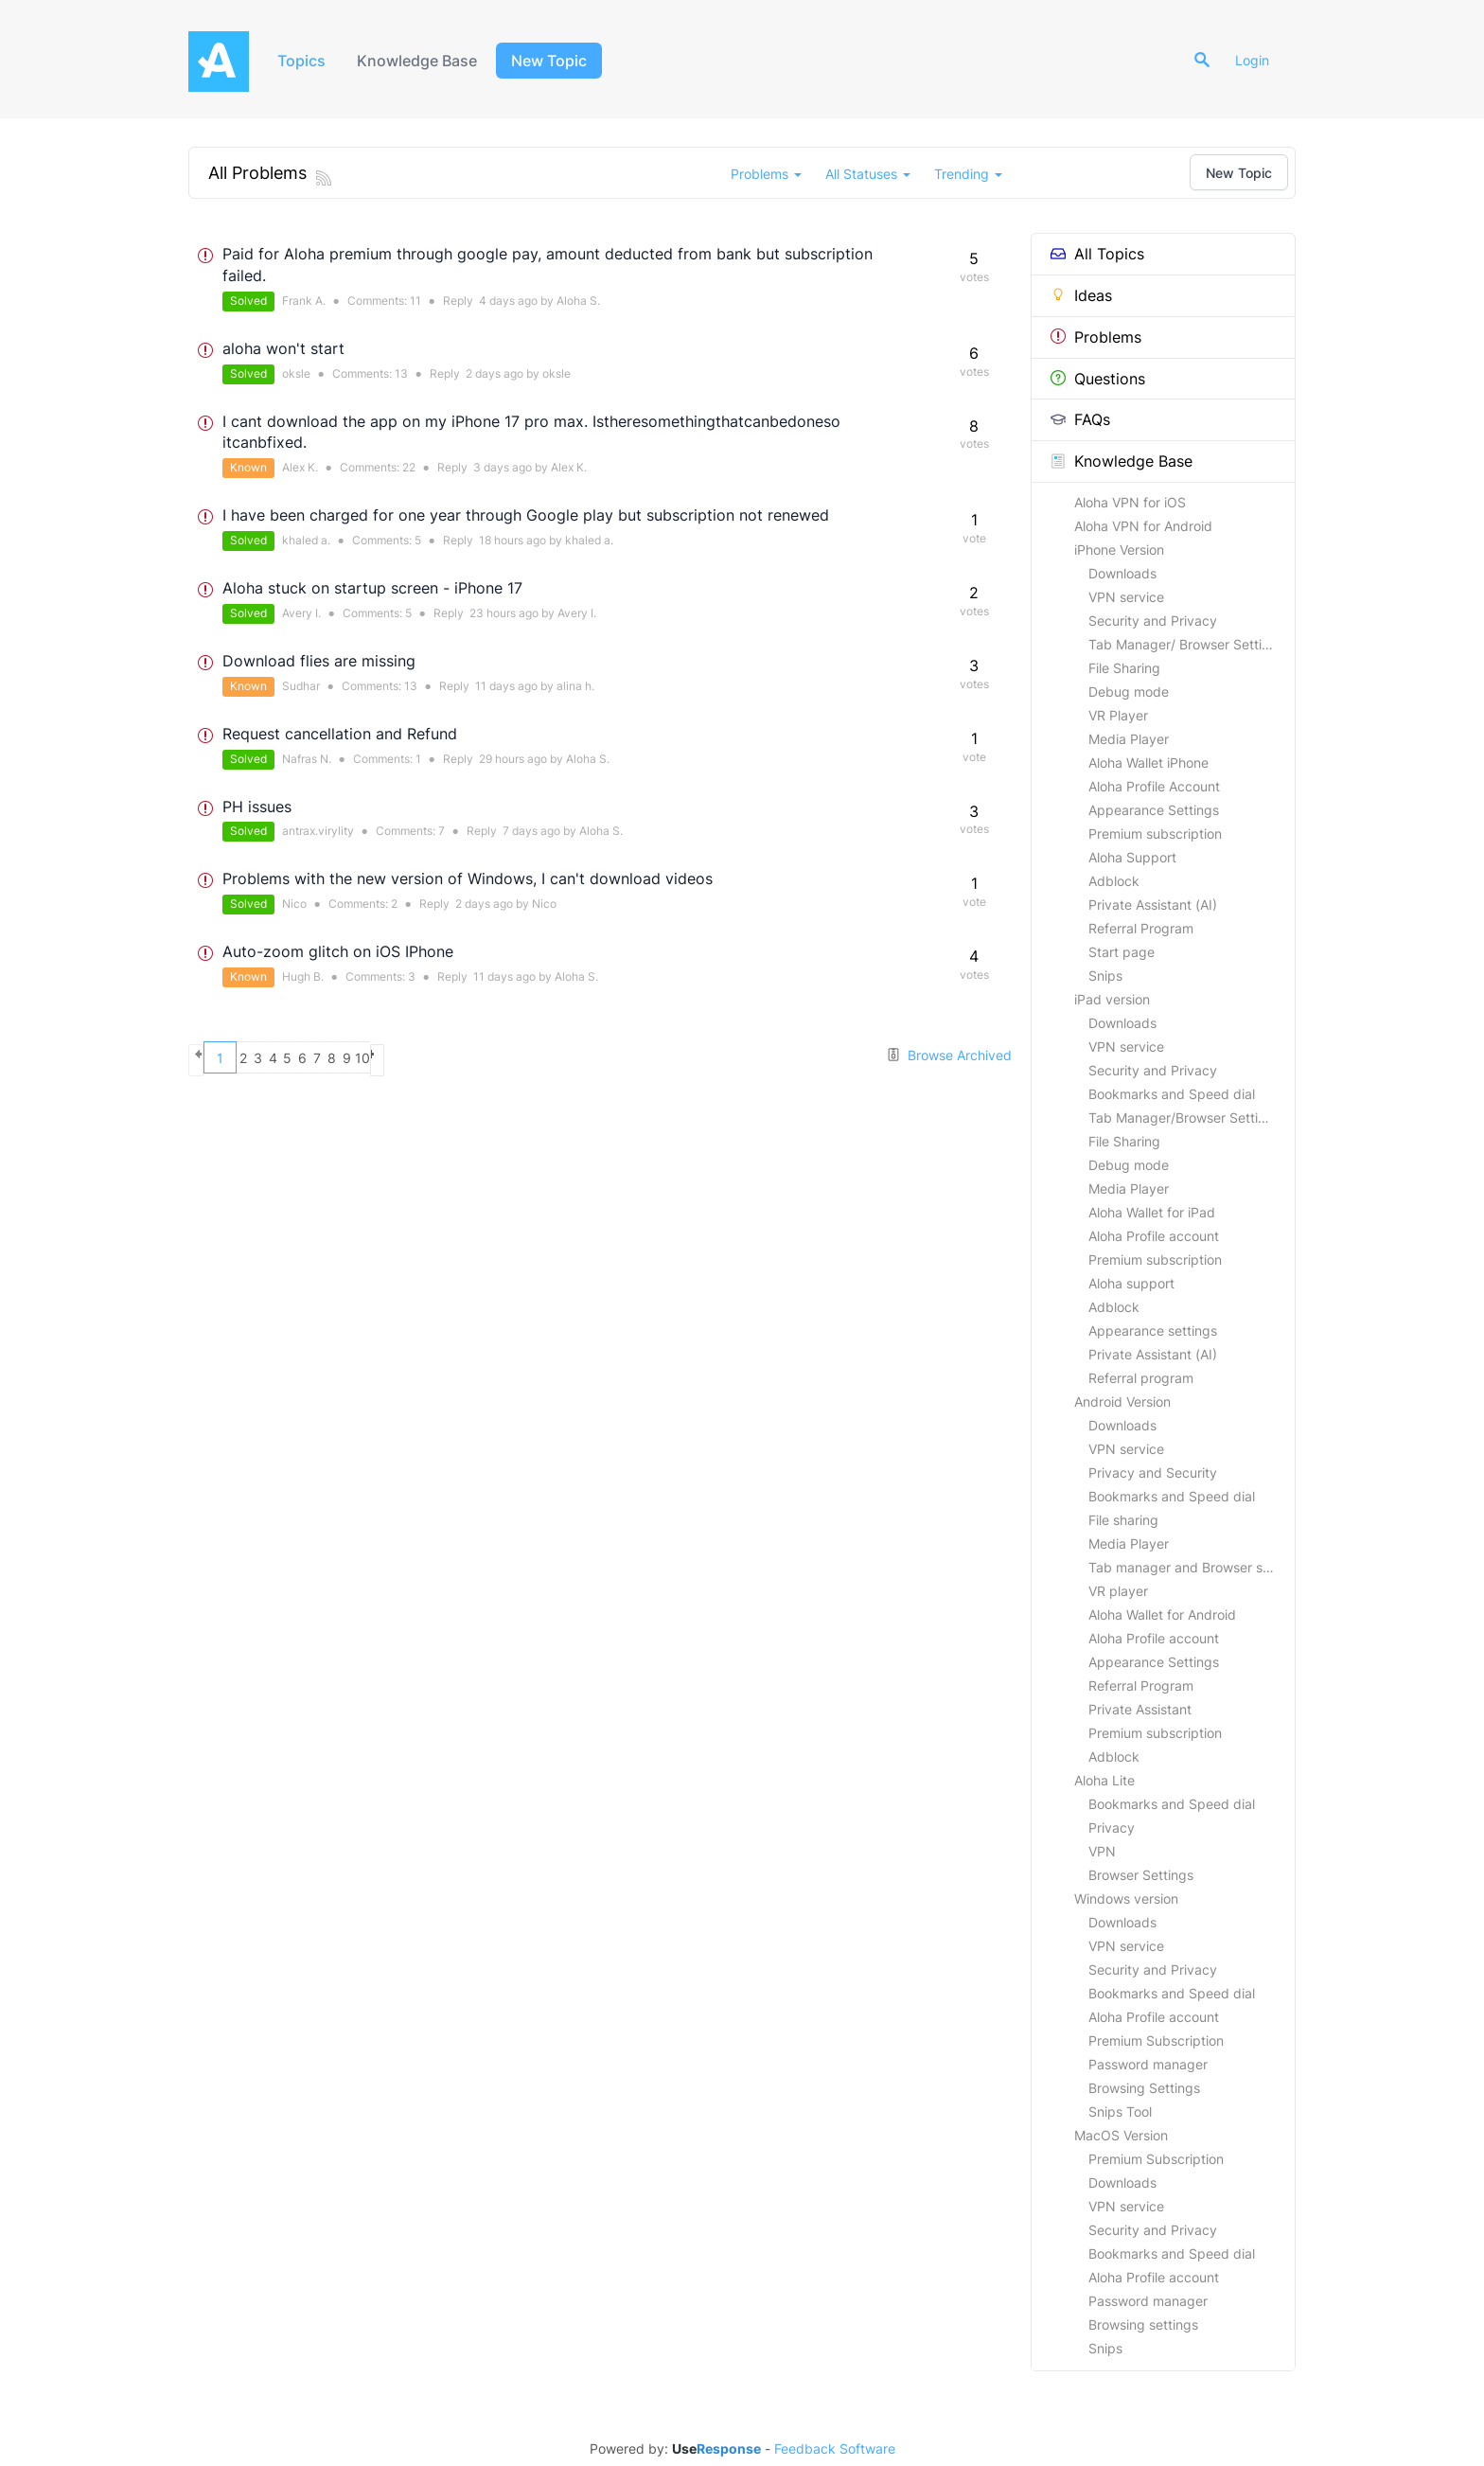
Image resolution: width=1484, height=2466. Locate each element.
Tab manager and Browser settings (1191, 1567)
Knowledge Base (424, 60)
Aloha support (1131, 1283)
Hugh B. (303, 976)
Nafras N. (306, 759)
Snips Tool (1120, 2111)
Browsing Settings (1144, 2088)
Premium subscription (1155, 833)
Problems (1096, 337)
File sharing (1123, 1520)
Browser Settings (1140, 1875)
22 (408, 467)
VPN (1102, 1851)
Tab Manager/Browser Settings (1184, 1117)
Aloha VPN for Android (1143, 526)
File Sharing (1124, 668)
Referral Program (1140, 928)
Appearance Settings (1153, 810)
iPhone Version (1119, 549)
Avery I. (301, 613)
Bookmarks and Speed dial (1171, 1094)
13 (401, 373)
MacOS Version (1121, 2135)
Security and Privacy (1152, 620)
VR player (1118, 1591)
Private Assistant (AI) (1152, 904)
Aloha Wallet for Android (1162, 1614)
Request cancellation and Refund (339, 733)
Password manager (1148, 2064)
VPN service (1126, 597)
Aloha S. (578, 300)
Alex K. (300, 467)
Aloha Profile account (1153, 1236)
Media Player (1128, 739)
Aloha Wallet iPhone (1148, 762)
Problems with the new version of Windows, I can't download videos (467, 878)
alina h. (575, 686)
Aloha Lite (1104, 1780)
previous (204, 1057)
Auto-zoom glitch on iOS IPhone (337, 951)
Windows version (1126, 1898)
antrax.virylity (318, 831)
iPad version (1112, 999)
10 (535, 1058)
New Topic (559, 60)
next (569, 1057)
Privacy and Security (1152, 1472)
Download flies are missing (318, 660)
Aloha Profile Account (1154, 786)
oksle (296, 373)
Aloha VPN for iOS (1130, 502)
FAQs (1080, 419)
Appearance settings (1152, 1330)
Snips (1105, 975)
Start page (1121, 952)
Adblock (1114, 881)
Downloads (1122, 573)
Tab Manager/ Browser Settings (1186, 644)
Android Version (1122, 1401)
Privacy (1111, 1827)
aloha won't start (283, 348)
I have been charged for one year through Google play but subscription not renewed (525, 515)
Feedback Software (834, 2449)
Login (1260, 60)
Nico (294, 903)
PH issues (257, 806)
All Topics (1097, 253)
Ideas (1081, 295)
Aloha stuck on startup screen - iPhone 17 (372, 587)
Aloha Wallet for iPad (1151, 1212)
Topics (304, 60)
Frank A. (304, 300)
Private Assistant (1140, 1709)
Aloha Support (1132, 857)
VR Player (1118, 715)
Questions (1098, 378)
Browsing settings (1143, 2324)
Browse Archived (949, 1055)
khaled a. (306, 540)
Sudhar (301, 686)
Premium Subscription (1156, 2040)
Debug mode (1128, 691)
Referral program (1140, 1378)
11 (415, 300)
